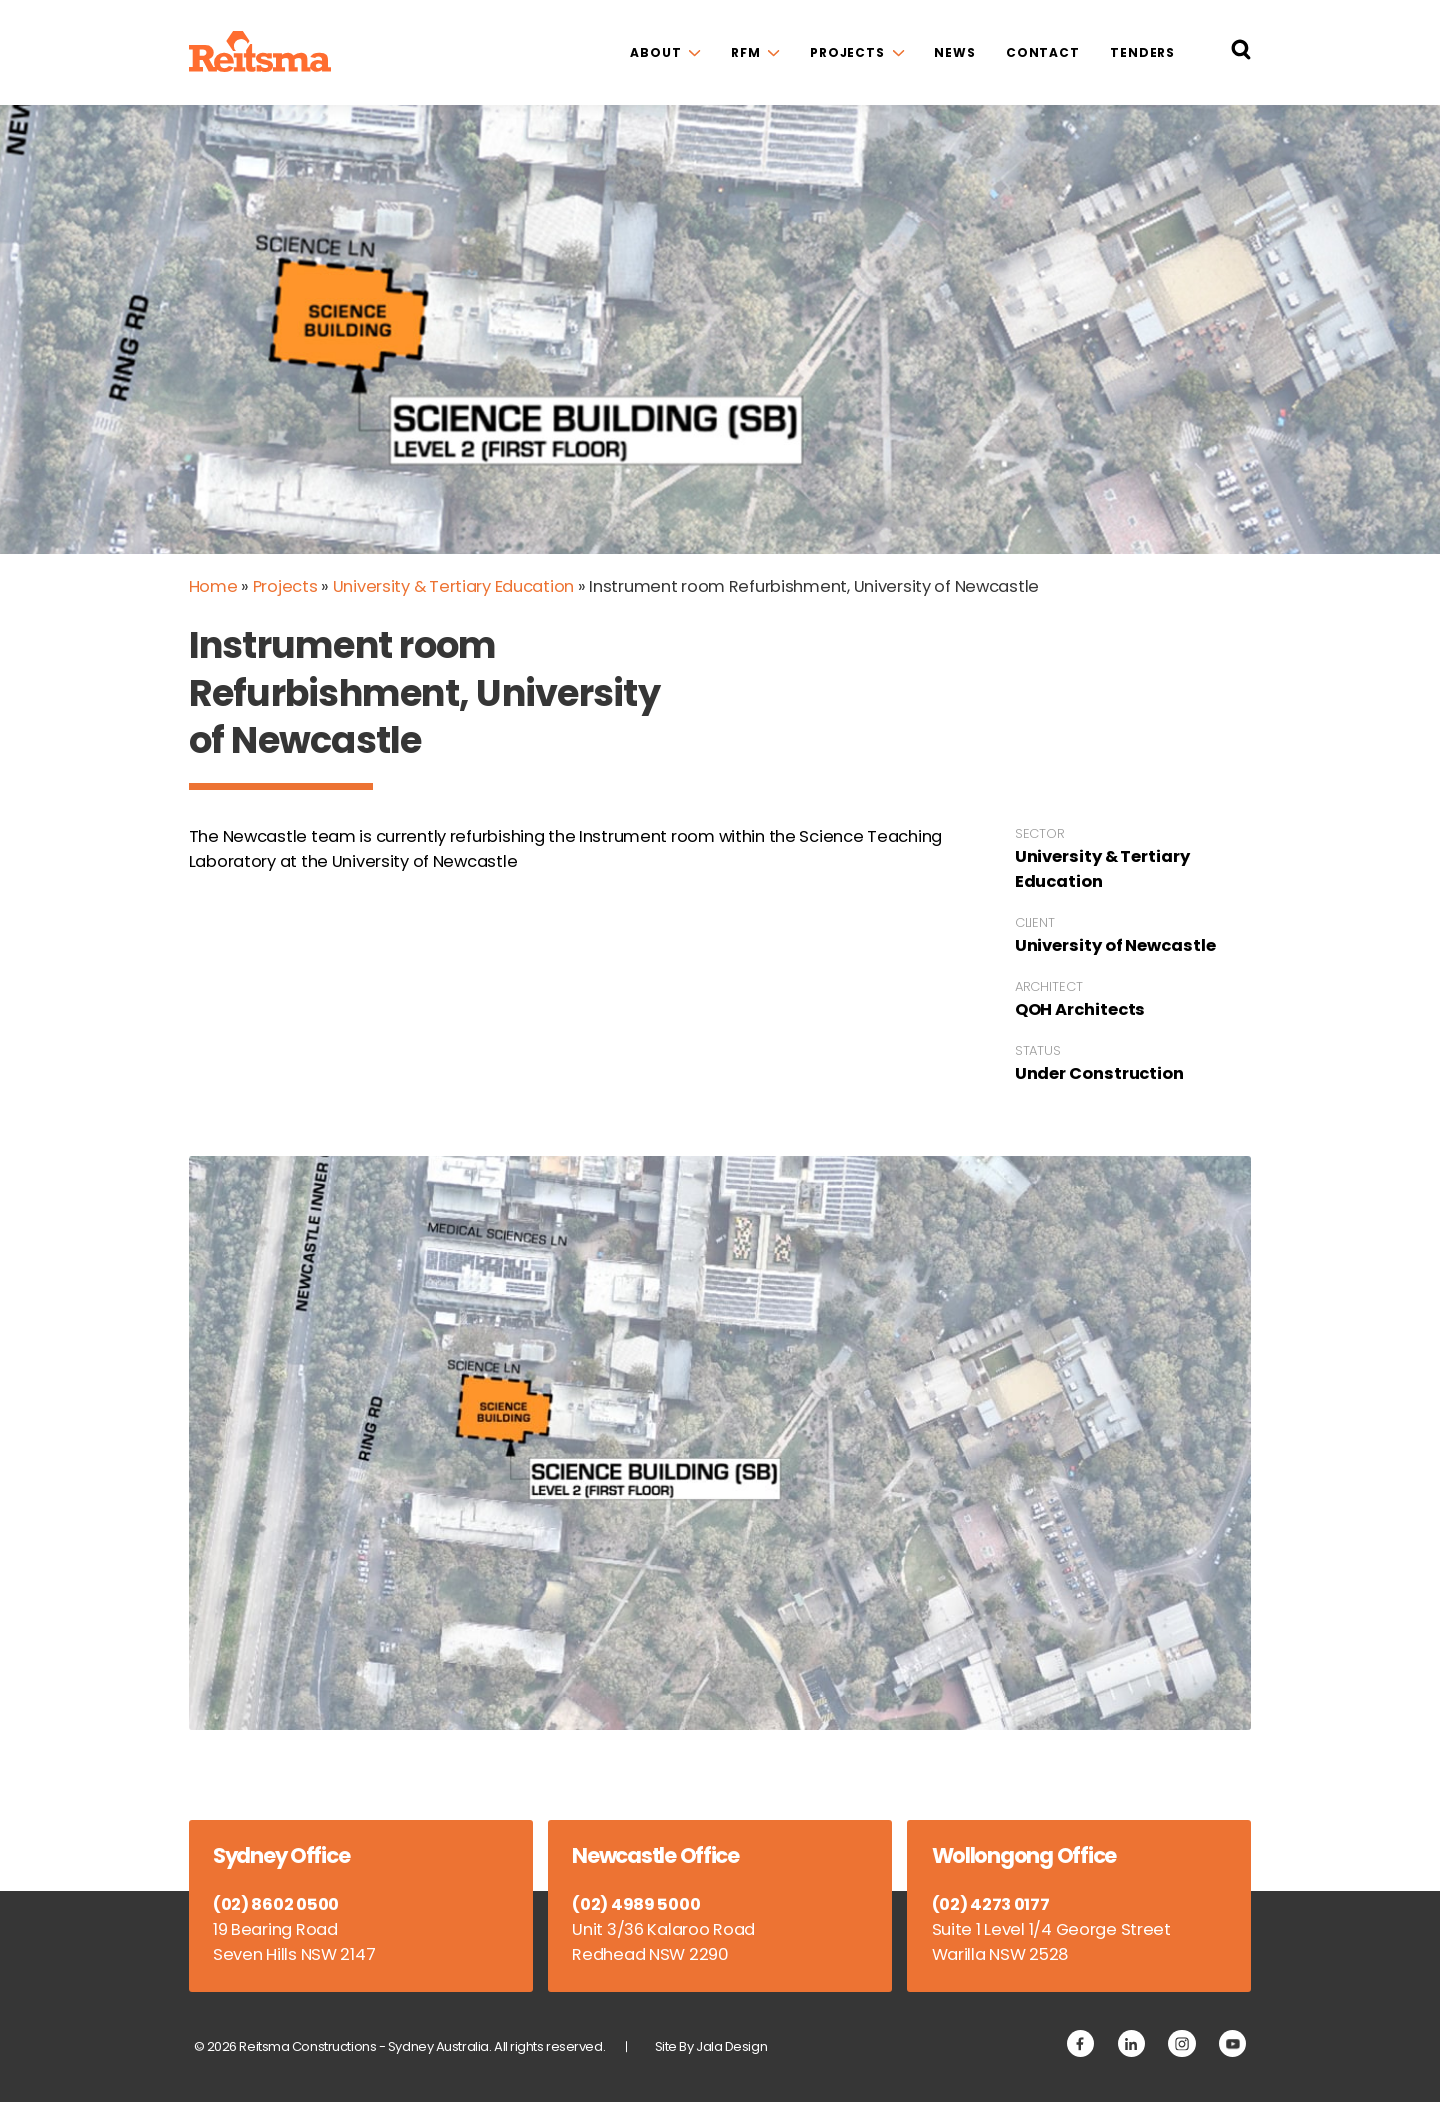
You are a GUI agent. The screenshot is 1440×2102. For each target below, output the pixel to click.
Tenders (1142, 52)
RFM (746, 52)
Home (213, 586)
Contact (1043, 52)
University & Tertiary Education (453, 586)
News (955, 52)
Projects (847, 52)
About (655, 52)
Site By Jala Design (711, 2046)
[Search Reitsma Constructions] (1241, 53)
